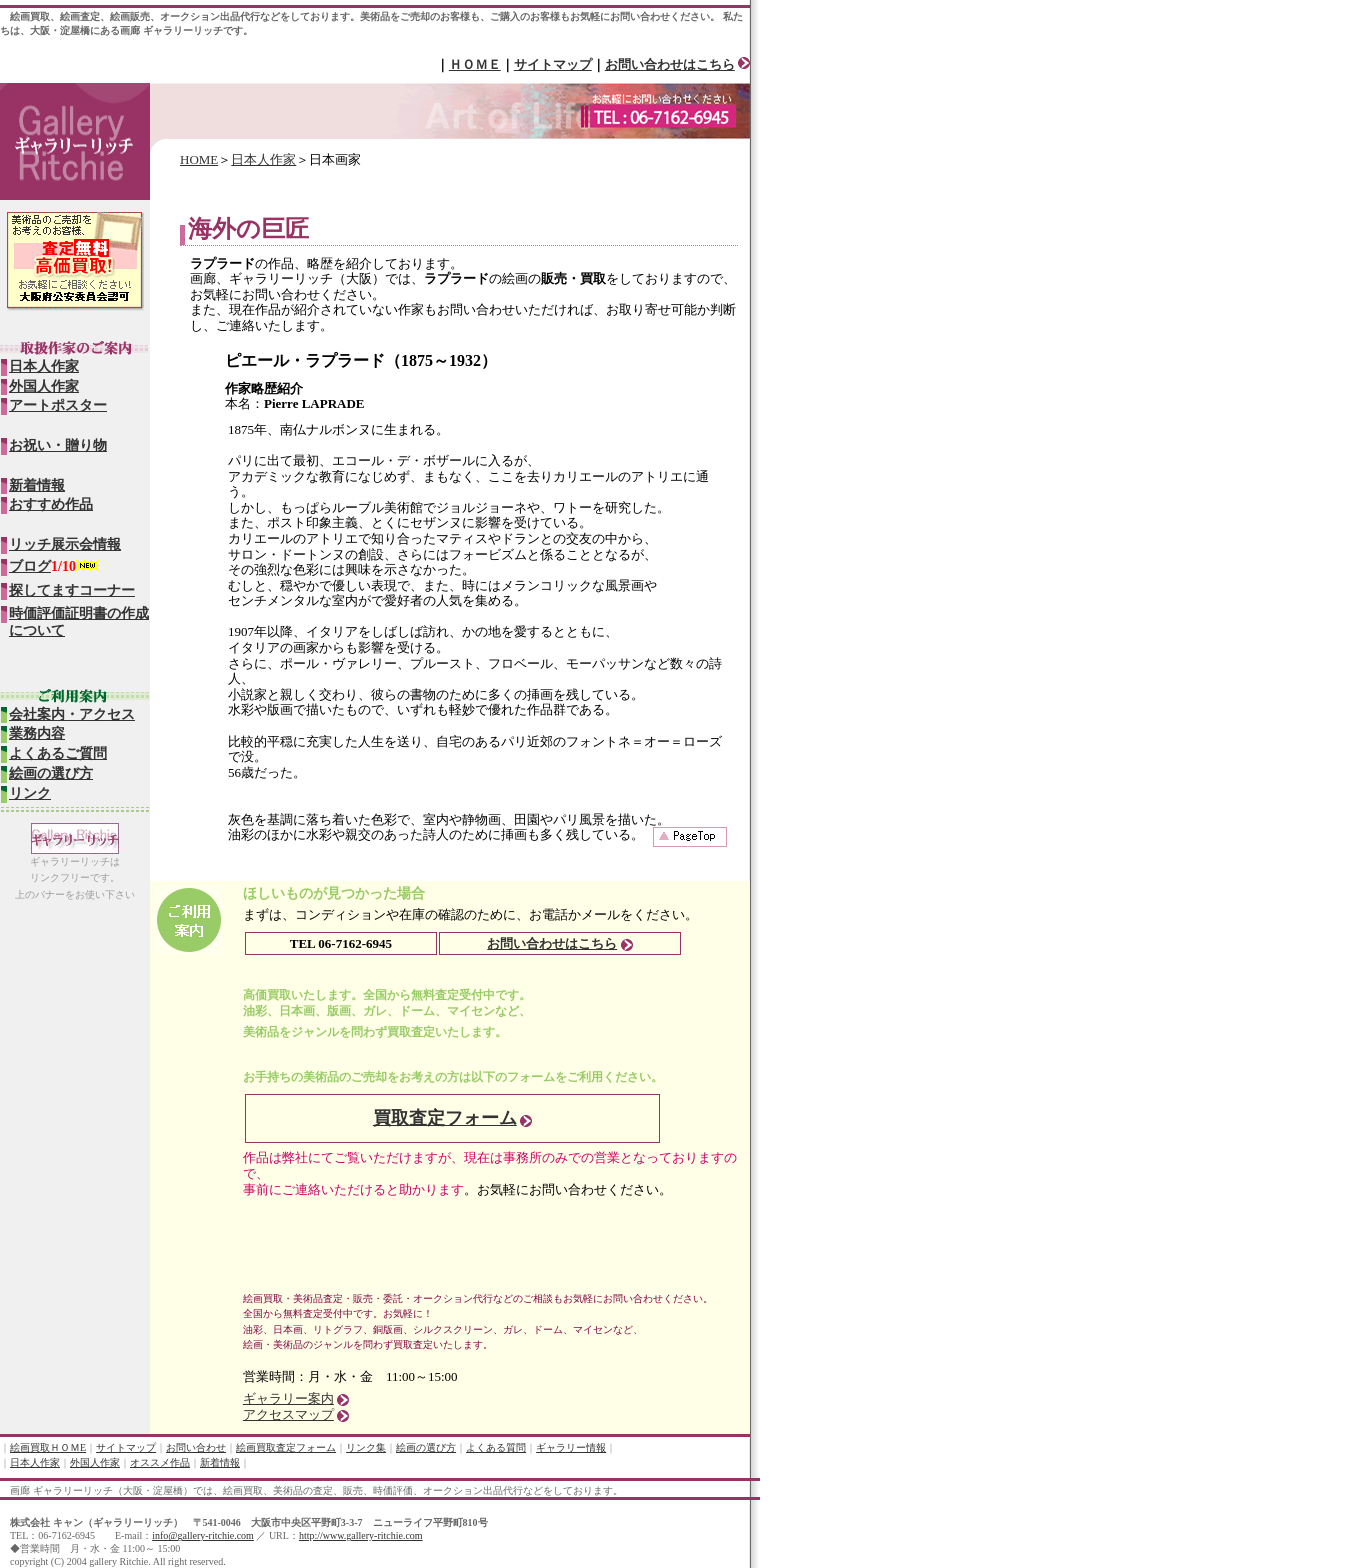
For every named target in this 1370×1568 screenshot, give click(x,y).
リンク (30, 793)
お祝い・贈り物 (58, 445)
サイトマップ (553, 64)
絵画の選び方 (51, 773)
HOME (199, 159)
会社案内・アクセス (72, 714)
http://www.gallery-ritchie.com (361, 1535)
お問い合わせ (196, 1447)
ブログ (30, 566)
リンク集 (366, 1447)
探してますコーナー (72, 590)
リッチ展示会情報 (65, 544)
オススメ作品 (160, 1462)
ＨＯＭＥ (475, 64)
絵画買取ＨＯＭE (48, 1447)
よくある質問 (496, 1447)
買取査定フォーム (445, 1118)
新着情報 (37, 485)
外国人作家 (44, 386)
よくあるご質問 (58, 753)
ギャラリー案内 (288, 1398)
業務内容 (37, 733)
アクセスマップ (288, 1414)
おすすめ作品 (51, 504)
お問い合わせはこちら (670, 64)
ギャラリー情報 (571, 1447)
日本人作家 (263, 159)
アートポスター (58, 405)
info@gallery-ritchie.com (203, 1535)
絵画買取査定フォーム (286, 1447)
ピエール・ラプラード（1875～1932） (361, 360)
